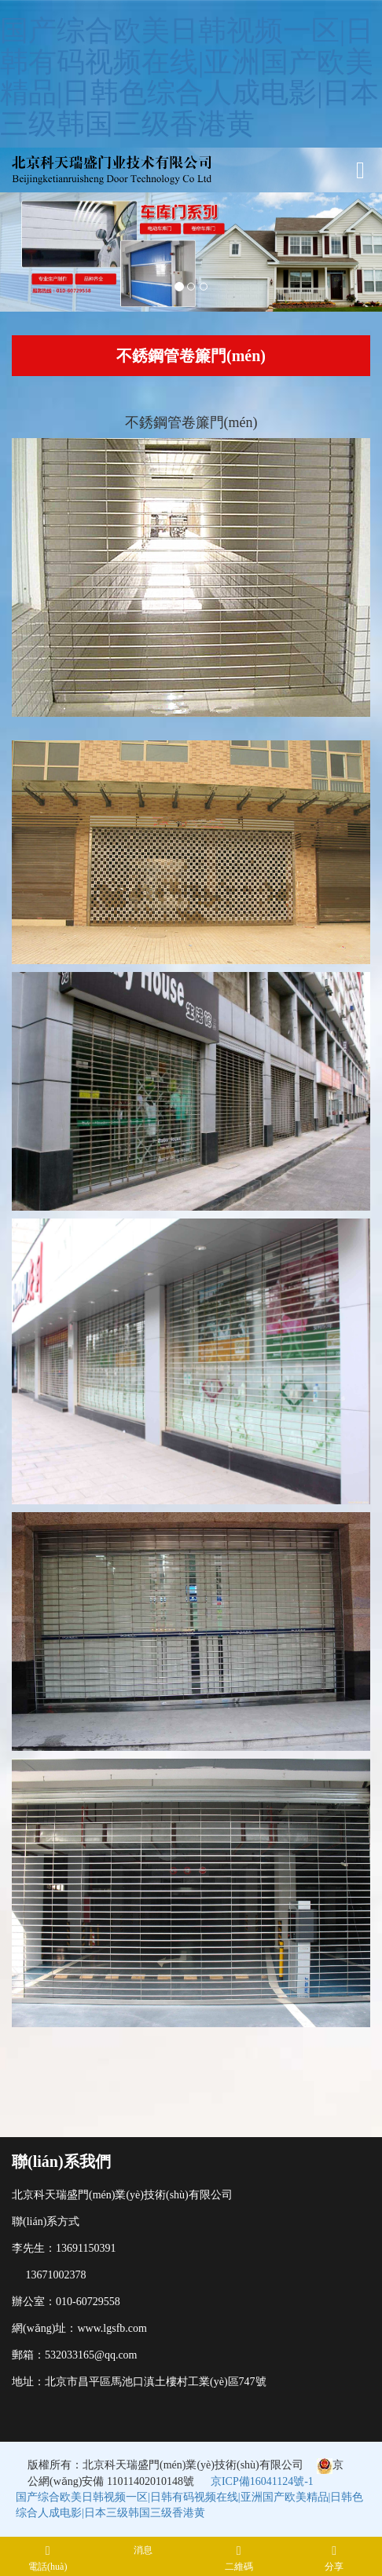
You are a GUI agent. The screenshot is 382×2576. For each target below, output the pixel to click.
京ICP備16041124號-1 (262, 2481)
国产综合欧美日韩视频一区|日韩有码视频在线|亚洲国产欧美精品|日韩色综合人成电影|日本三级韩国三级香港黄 (189, 77)
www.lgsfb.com (112, 2328)
